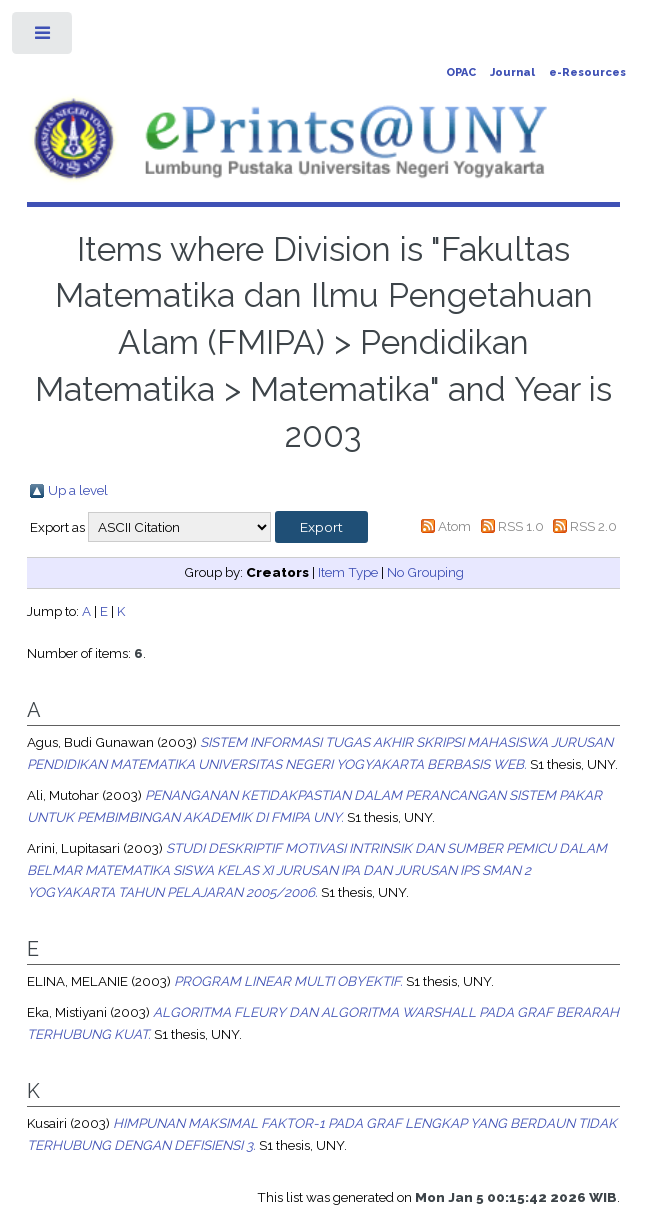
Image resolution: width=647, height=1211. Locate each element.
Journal (512, 72)
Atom (454, 526)
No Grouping (425, 572)
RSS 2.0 (593, 526)
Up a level (78, 490)
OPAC (461, 72)
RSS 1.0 (521, 526)
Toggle (43, 37)
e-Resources (587, 72)
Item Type (348, 572)
